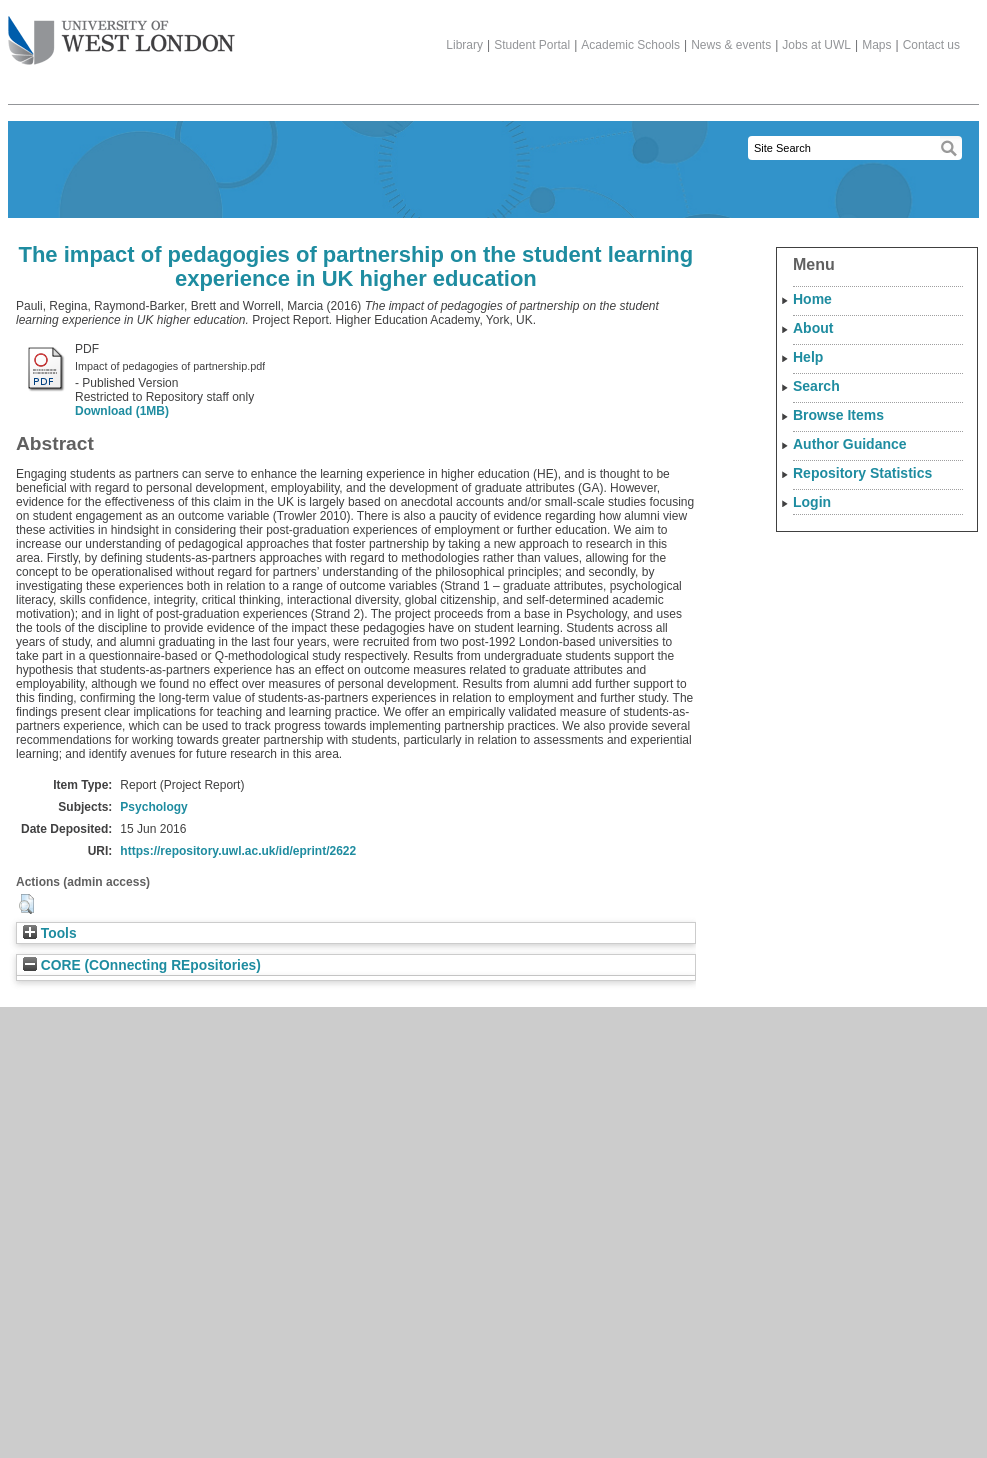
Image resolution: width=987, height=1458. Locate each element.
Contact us (931, 45)
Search (816, 386)
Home (812, 299)
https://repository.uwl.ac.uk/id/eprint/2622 (238, 851)
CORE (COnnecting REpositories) (142, 965)
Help (808, 357)
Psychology (153, 807)
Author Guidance (850, 444)
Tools (50, 933)
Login (812, 502)
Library (464, 45)
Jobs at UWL (816, 45)
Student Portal (532, 45)
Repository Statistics (862, 473)
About (813, 328)
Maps (876, 45)
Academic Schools (630, 45)
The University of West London (121, 33)
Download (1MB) (122, 411)
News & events (731, 45)
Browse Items (838, 415)
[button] (26, 904)
